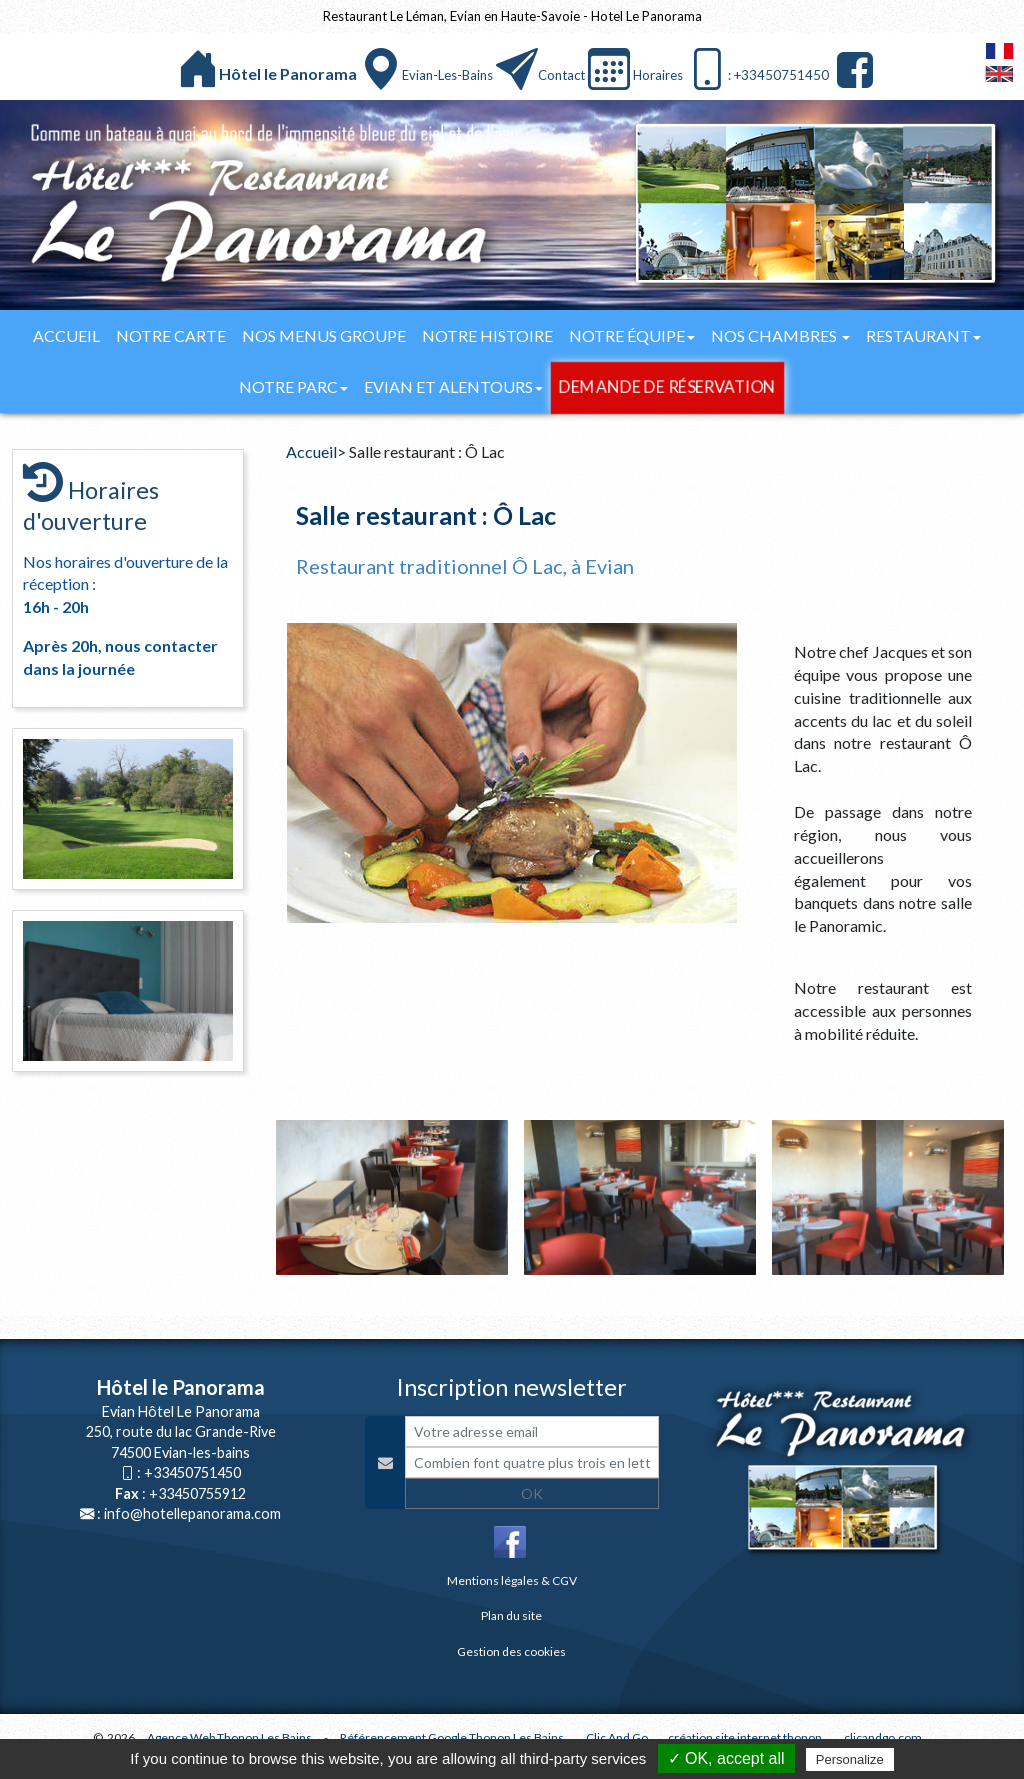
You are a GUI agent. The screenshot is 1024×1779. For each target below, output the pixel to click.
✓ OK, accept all (726, 1758)
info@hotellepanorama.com (192, 1513)
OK (532, 1493)
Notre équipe (632, 335)
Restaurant (923, 335)
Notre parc (293, 386)
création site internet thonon (745, 1737)
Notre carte (171, 335)
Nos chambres (780, 335)
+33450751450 (192, 1472)
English (999, 74)
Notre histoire (487, 335)
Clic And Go (617, 1737)
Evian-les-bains (447, 75)
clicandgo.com (883, 1737)
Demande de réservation (667, 387)
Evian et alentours (453, 386)
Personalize (850, 1759)
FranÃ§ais (999, 51)
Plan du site (511, 1615)
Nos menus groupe (324, 335)
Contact (561, 75)
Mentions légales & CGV (512, 1580)
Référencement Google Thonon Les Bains (452, 1737)
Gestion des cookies (511, 1651)
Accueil (66, 335)
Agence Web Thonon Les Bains (229, 1737)
